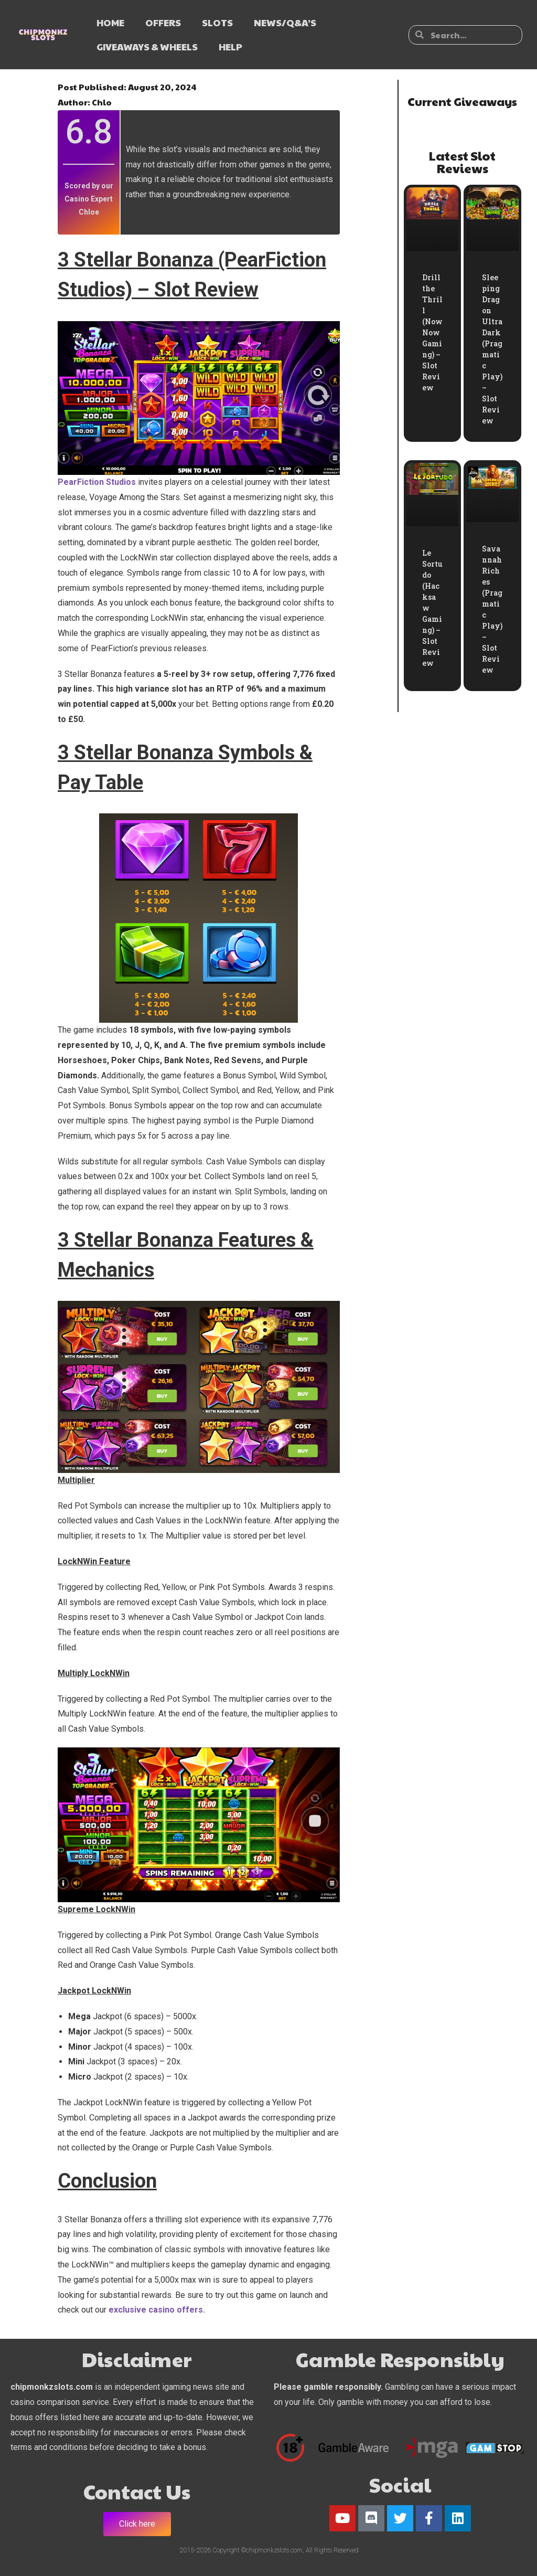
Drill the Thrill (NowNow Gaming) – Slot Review (432, 332)
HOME (110, 22)
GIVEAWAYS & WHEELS (147, 46)
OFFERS (163, 22)
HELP (230, 46)
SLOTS (217, 22)
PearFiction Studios (97, 482)
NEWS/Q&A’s (285, 22)
